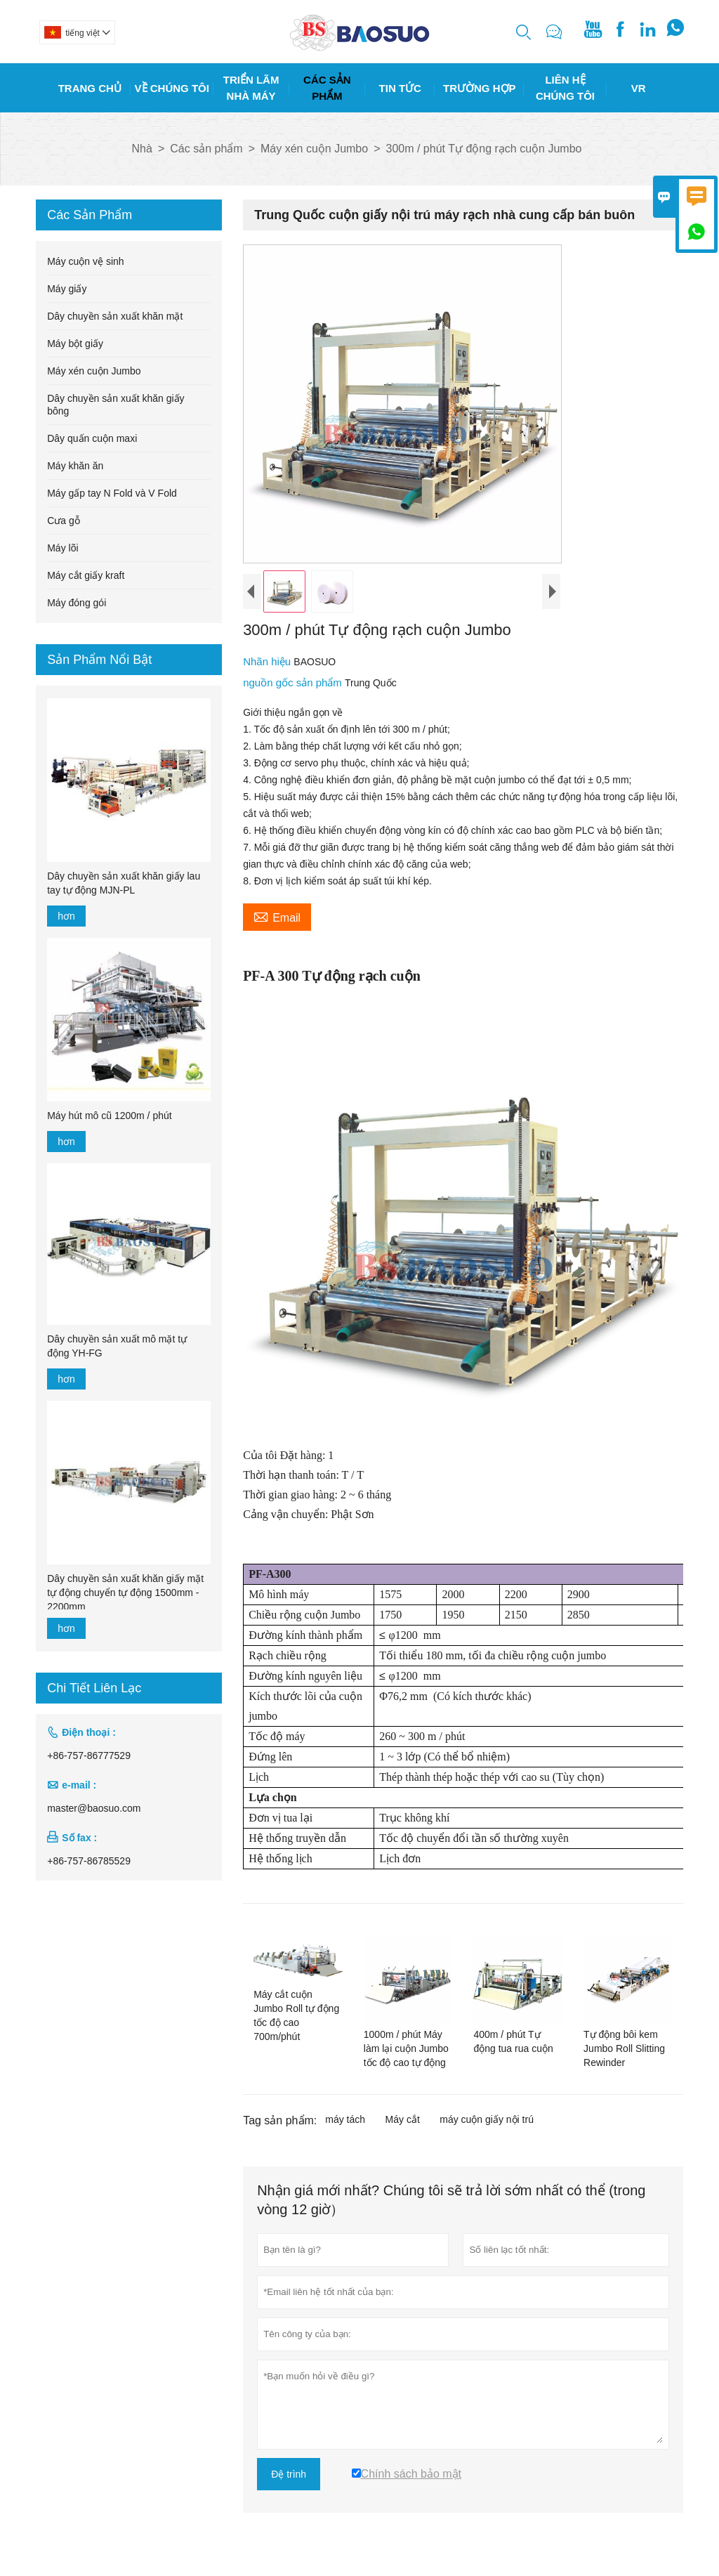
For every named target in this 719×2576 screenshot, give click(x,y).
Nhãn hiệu (268, 661)
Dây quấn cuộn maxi (92, 438)
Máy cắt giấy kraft (85, 575)
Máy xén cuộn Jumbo (314, 149)
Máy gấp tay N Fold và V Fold (112, 493)
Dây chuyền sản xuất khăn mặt (115, 316)
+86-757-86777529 (89, 1755)
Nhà (142, 149)
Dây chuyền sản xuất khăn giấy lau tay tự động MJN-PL (123, 883)
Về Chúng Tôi (172, 88)
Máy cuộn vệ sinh (85, 261)
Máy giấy (66, 288)
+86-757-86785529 (89, 1860)
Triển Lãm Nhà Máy (251, 88)
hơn (66, 916)
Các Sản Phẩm (327, 88)
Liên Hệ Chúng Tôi (565, 88)
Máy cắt (402, 2119)
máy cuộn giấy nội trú (487, 2119)
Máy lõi (62, 548)
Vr (638, 88)
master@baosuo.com (93, 1808)
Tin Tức (400, 88)
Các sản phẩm (206, 149)
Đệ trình (288, 2474)
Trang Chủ (89, 88)
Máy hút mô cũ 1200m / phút (109, 1115)
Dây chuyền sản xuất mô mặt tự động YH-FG (117, 1346)
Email (277, 916)
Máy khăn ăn (75, 465)
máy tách (345, 2119)
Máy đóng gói (76, 602)
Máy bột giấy (75, 343)
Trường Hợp (479, 88)
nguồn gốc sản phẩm (294, 682)
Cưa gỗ (63, 520)
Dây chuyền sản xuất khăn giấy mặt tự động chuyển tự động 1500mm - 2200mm (125, 1592)
